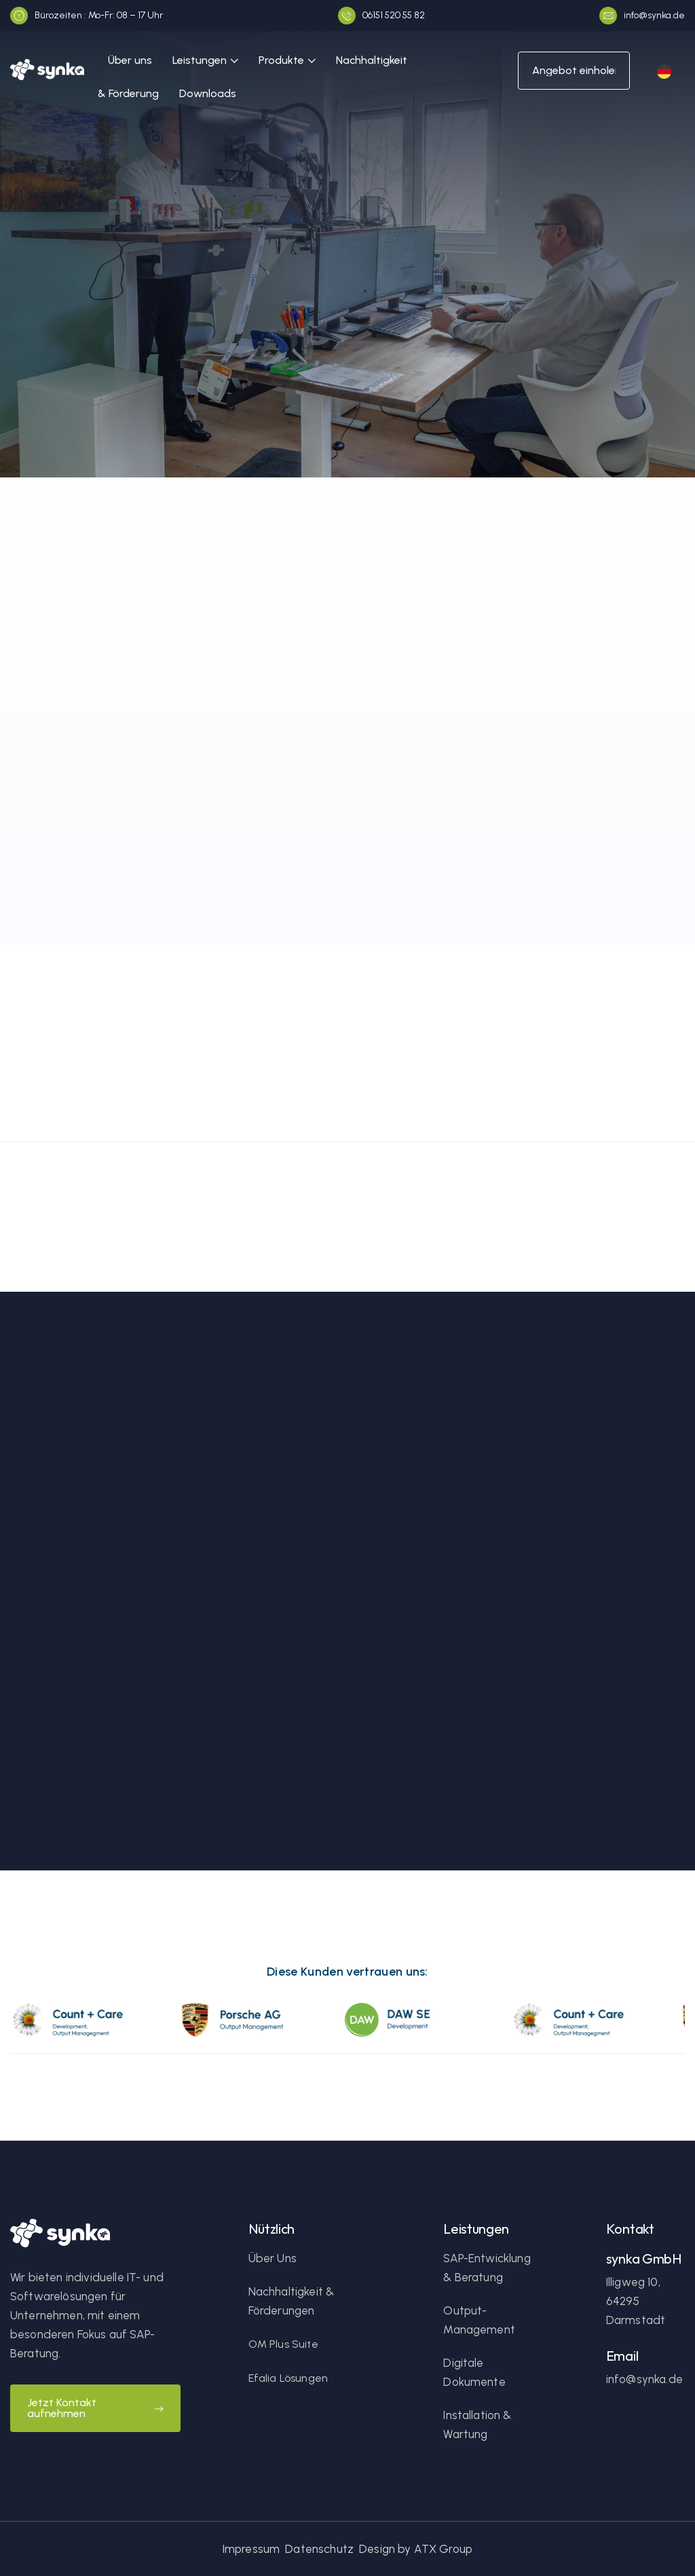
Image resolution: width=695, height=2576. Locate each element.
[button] (205, 61)
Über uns (130, 60)
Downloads (207, 93)
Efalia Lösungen (288, 2378)
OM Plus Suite (283, 2344)
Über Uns (272, 2258)
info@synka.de (644, 2379)
